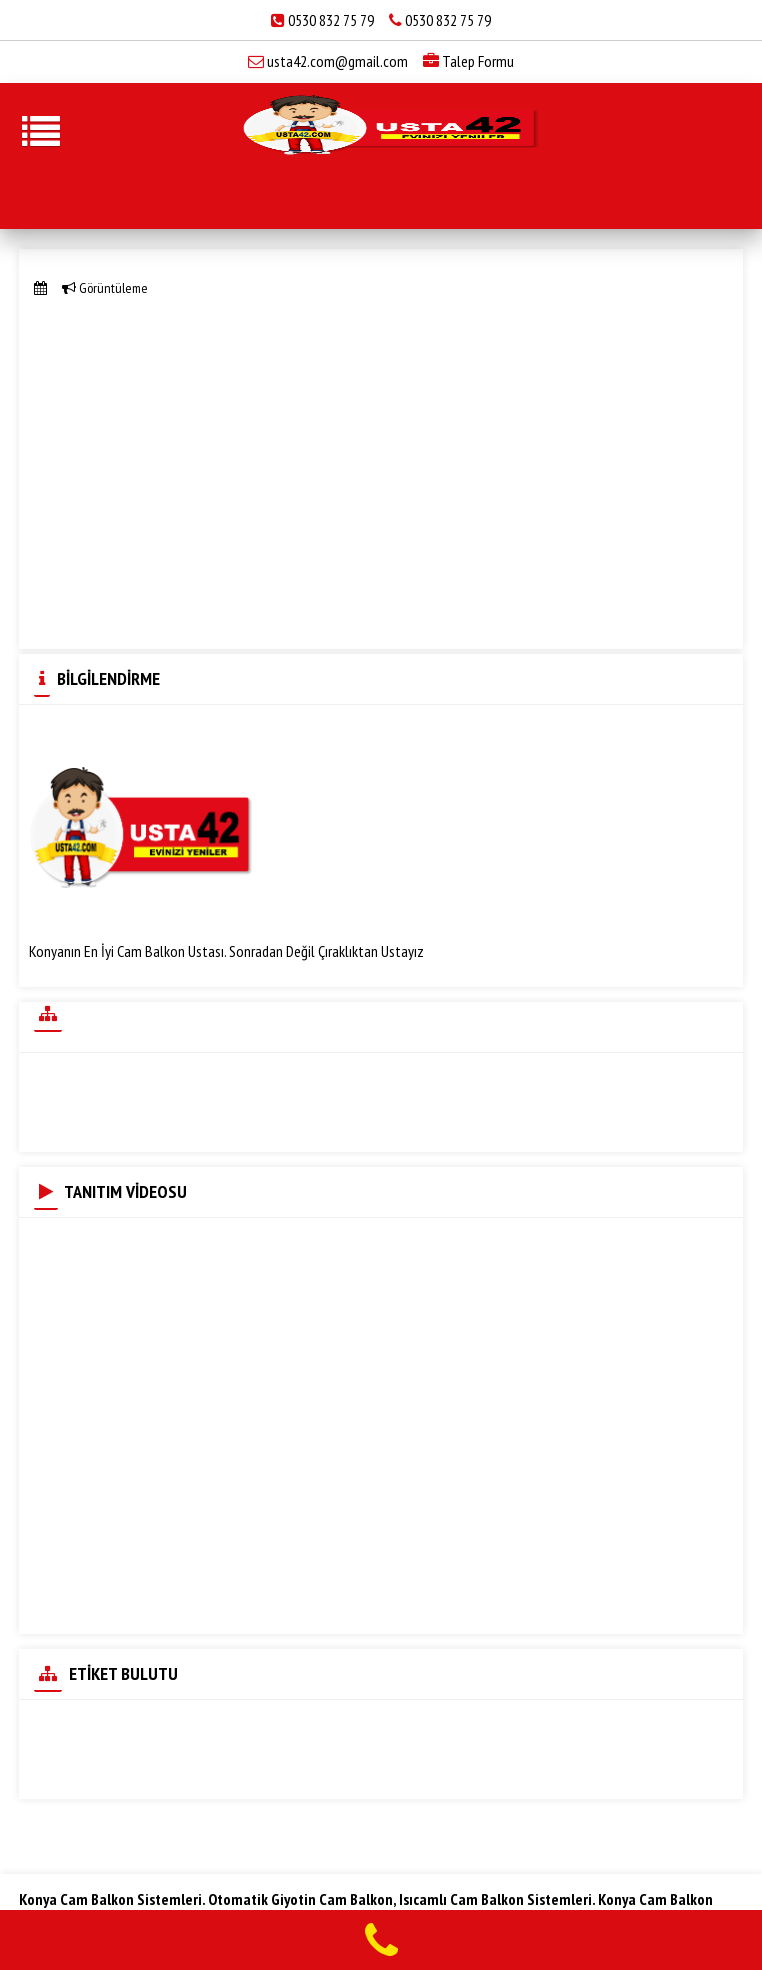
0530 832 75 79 (331, 20)
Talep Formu (468, 61)
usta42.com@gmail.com (337, 61)
